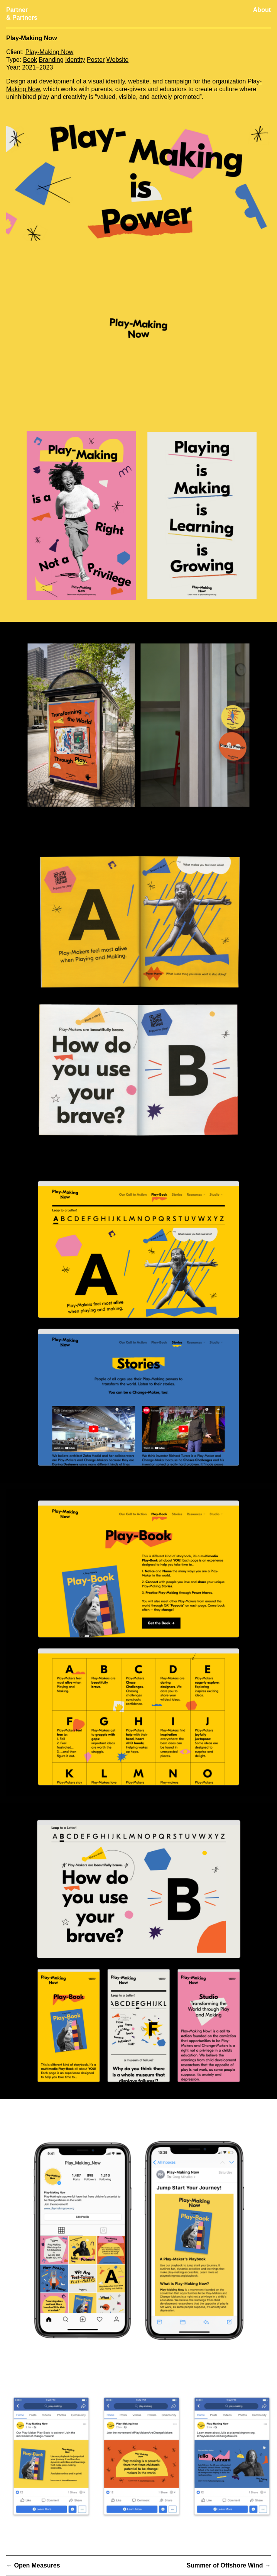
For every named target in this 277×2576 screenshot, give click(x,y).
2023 (46, 67)
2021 (29, 67)
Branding (51, 59)
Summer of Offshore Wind (224, 2565)
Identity (75, 59)
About (262, 10)
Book (30, 59)
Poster (96, 59)
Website (117, 59)
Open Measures (37, 2565)
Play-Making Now (49, 52)
